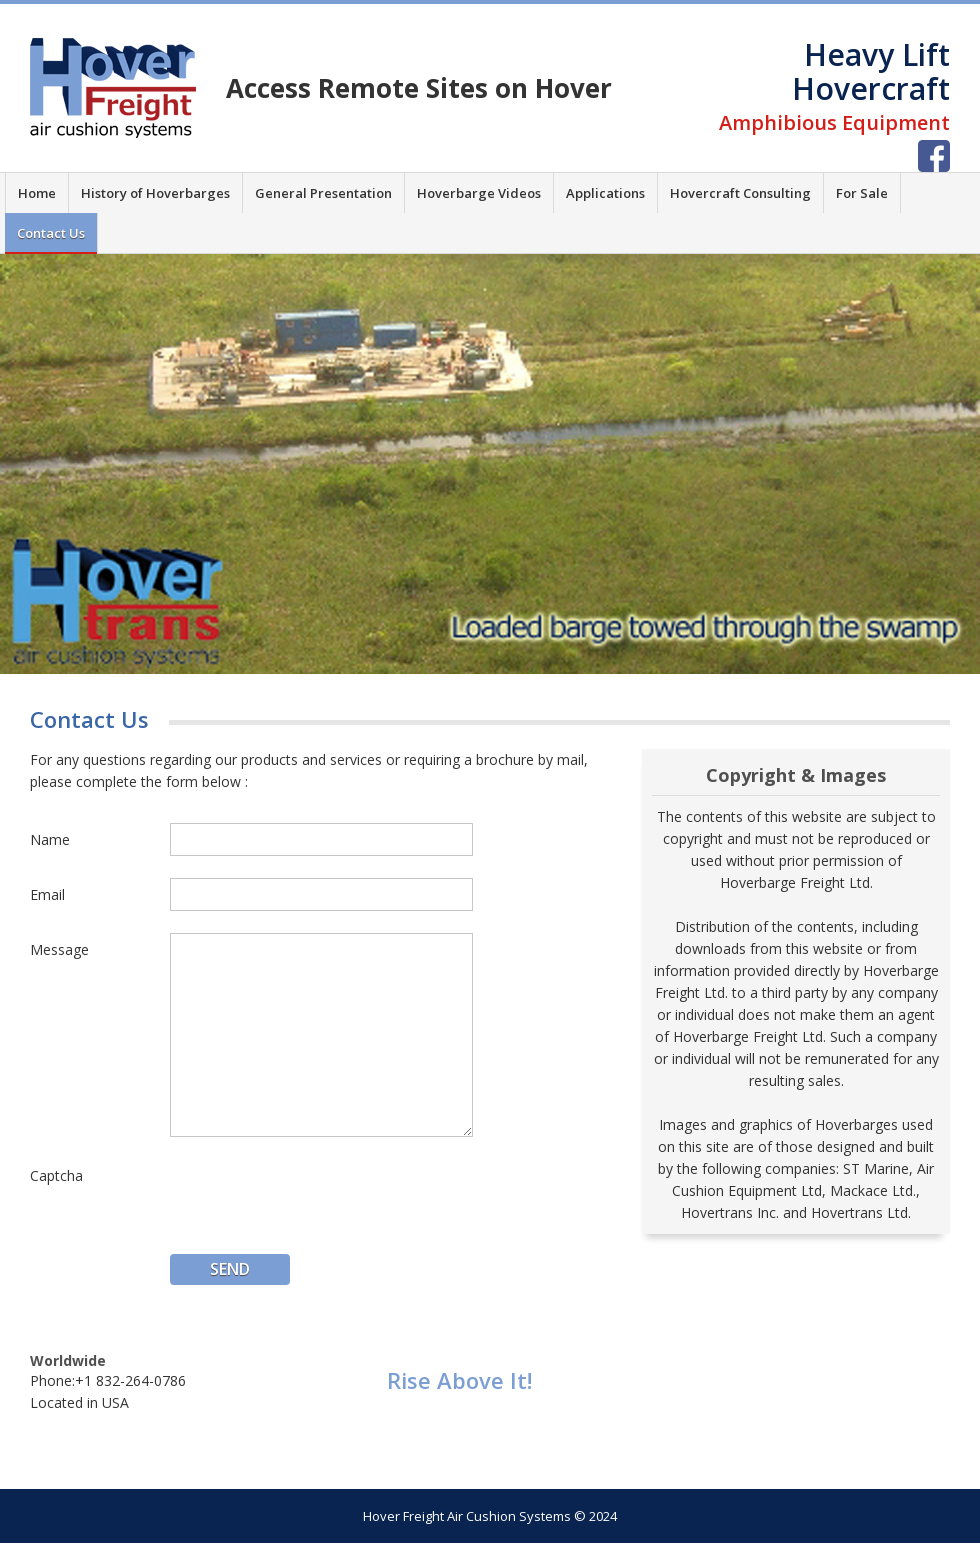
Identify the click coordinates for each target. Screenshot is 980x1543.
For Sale (862, 193)
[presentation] (322, 1198)
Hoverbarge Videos (479, 193)
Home (37, 193)
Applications (605, 193)
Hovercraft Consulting (740, 193)
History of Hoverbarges (155, 193)
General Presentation (323, 193)
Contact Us (51, 233)
